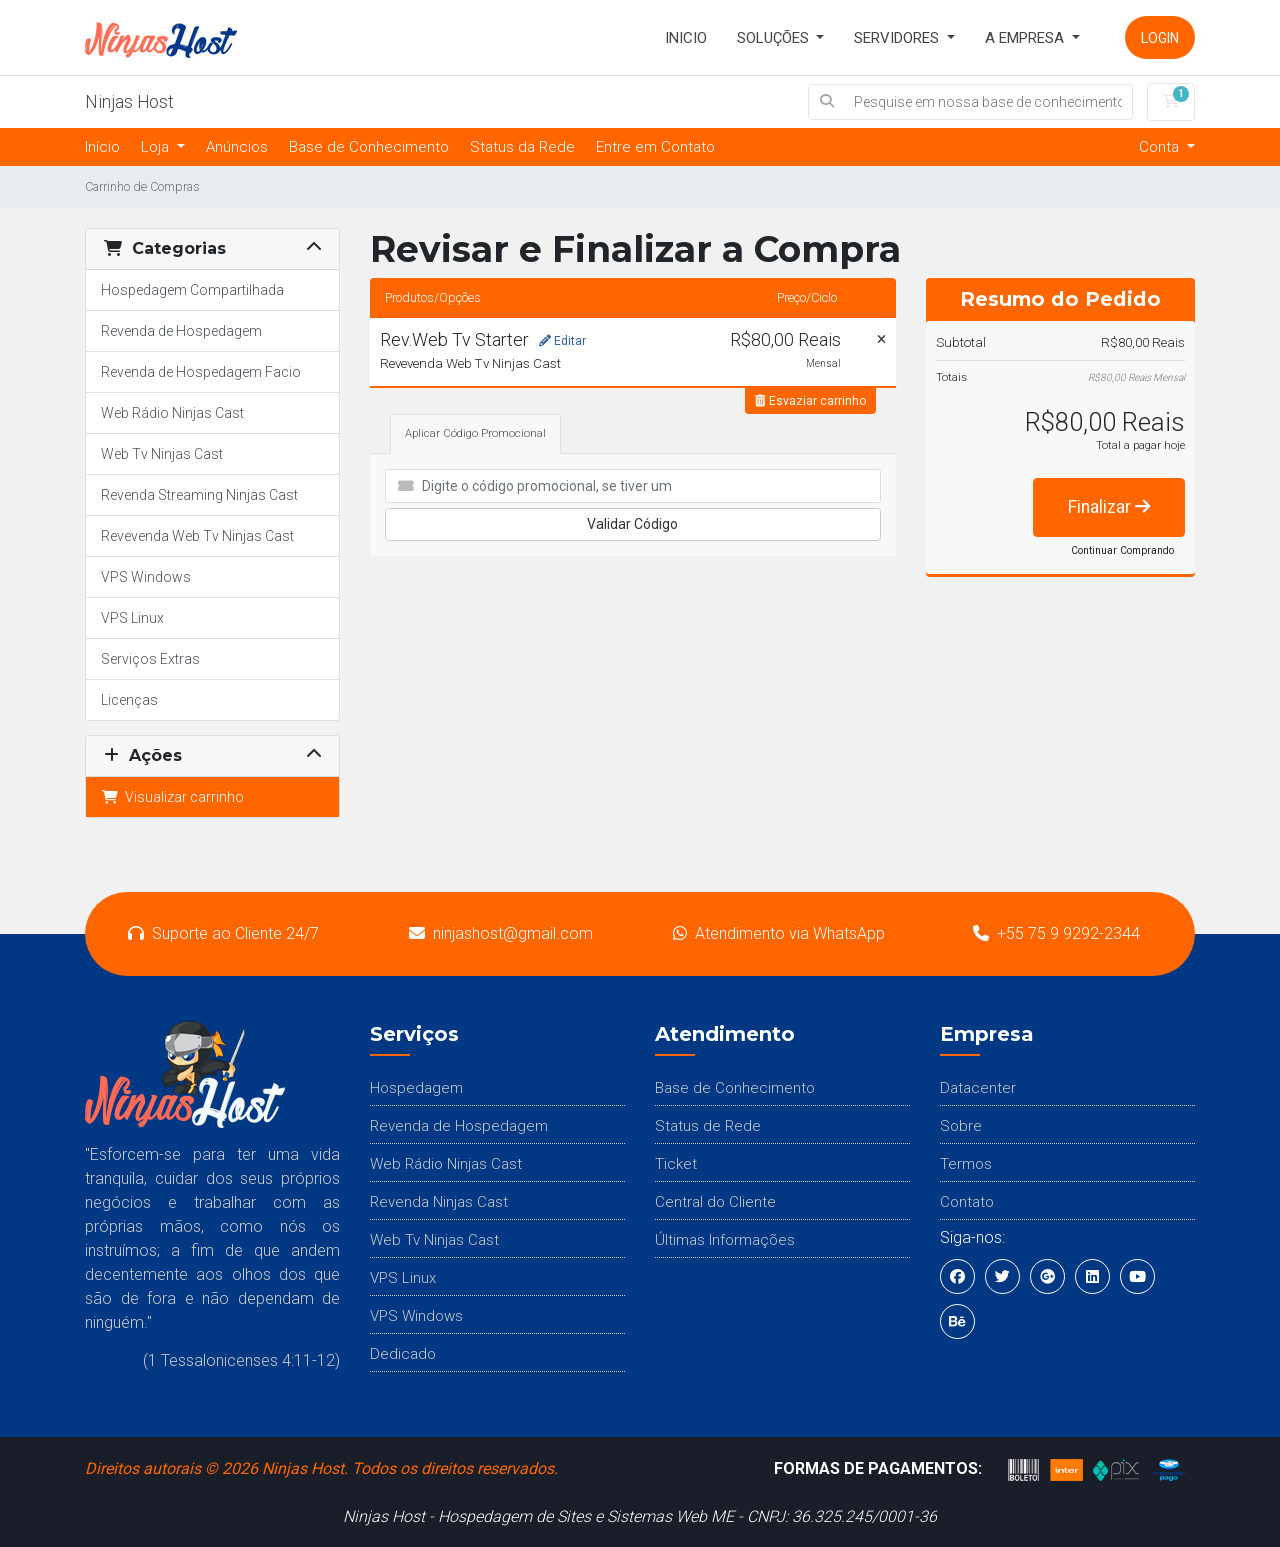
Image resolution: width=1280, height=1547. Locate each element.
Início (102, 147)
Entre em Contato (655, 147)
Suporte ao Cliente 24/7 (223, 933)
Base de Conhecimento (369, 147)
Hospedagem (416, 1088)
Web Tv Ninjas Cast (162, 454)
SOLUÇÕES (775, 38)
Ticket (676, 1164)
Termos (966, 1164)
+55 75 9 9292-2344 (1056, 933)
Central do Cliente (715, 1202)
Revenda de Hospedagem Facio (201, 372)
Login (1160, 38)
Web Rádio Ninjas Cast (172, 413)
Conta (1161, 147)
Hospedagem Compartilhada (192, 290)
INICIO (686, 38)
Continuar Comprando (1122, 550)
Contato (967, 1202)
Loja (157, 147)
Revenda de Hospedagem (181, 331)
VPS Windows (146, 577)
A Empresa (1026, 38)
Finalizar (1109, 507)
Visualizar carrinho (172, 797)
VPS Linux (132, 618)
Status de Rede (708, 1126)
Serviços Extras (150, 659)
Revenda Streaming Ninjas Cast (199, 495)
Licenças (129, 700)
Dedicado (403, 1354)
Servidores (898, 38)
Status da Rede (522, 147)
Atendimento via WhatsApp (779, 933)
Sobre (961, 1126)
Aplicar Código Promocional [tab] (475, 433)
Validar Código (632, 524)
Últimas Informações (725, 1240)
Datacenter (978, 1088)
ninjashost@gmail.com (501, 933)
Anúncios (237, 147)
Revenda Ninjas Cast (439, 1202)
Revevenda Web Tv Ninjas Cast (197, 536)
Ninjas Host (129, 102)
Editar (562, 341)
